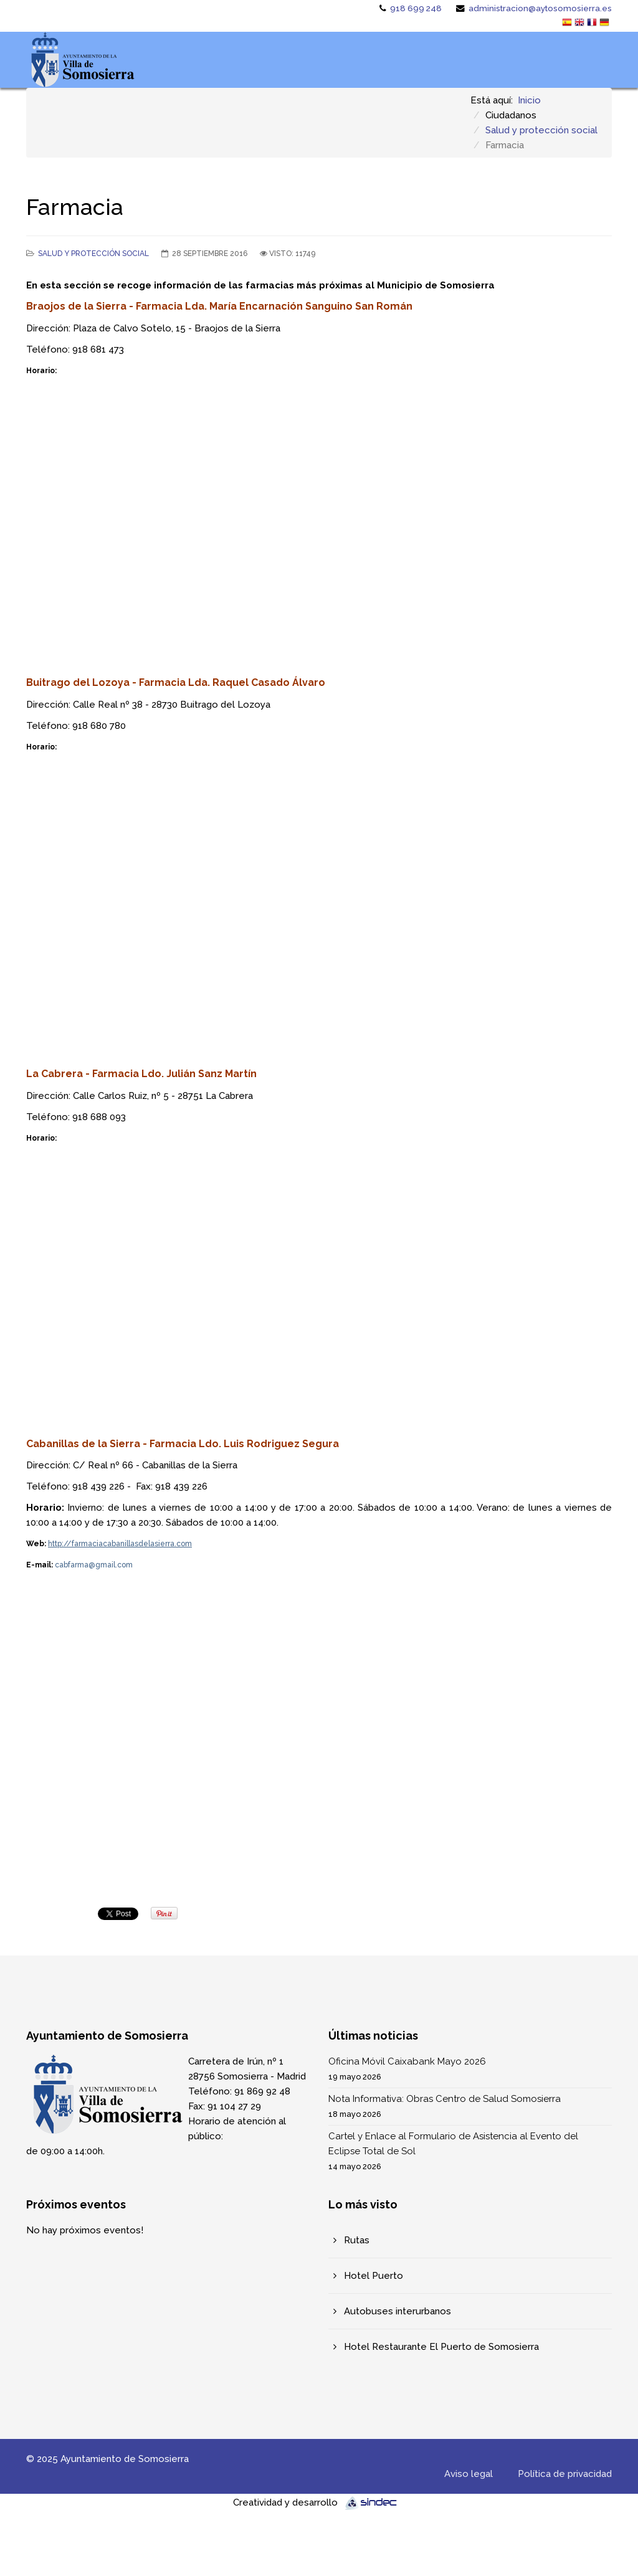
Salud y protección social (541, 130)
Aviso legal (468, 2473)
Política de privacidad (565, 2473)
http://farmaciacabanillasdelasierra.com (120, 1543)
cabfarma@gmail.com (94, 1565)
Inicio (529, 100)
